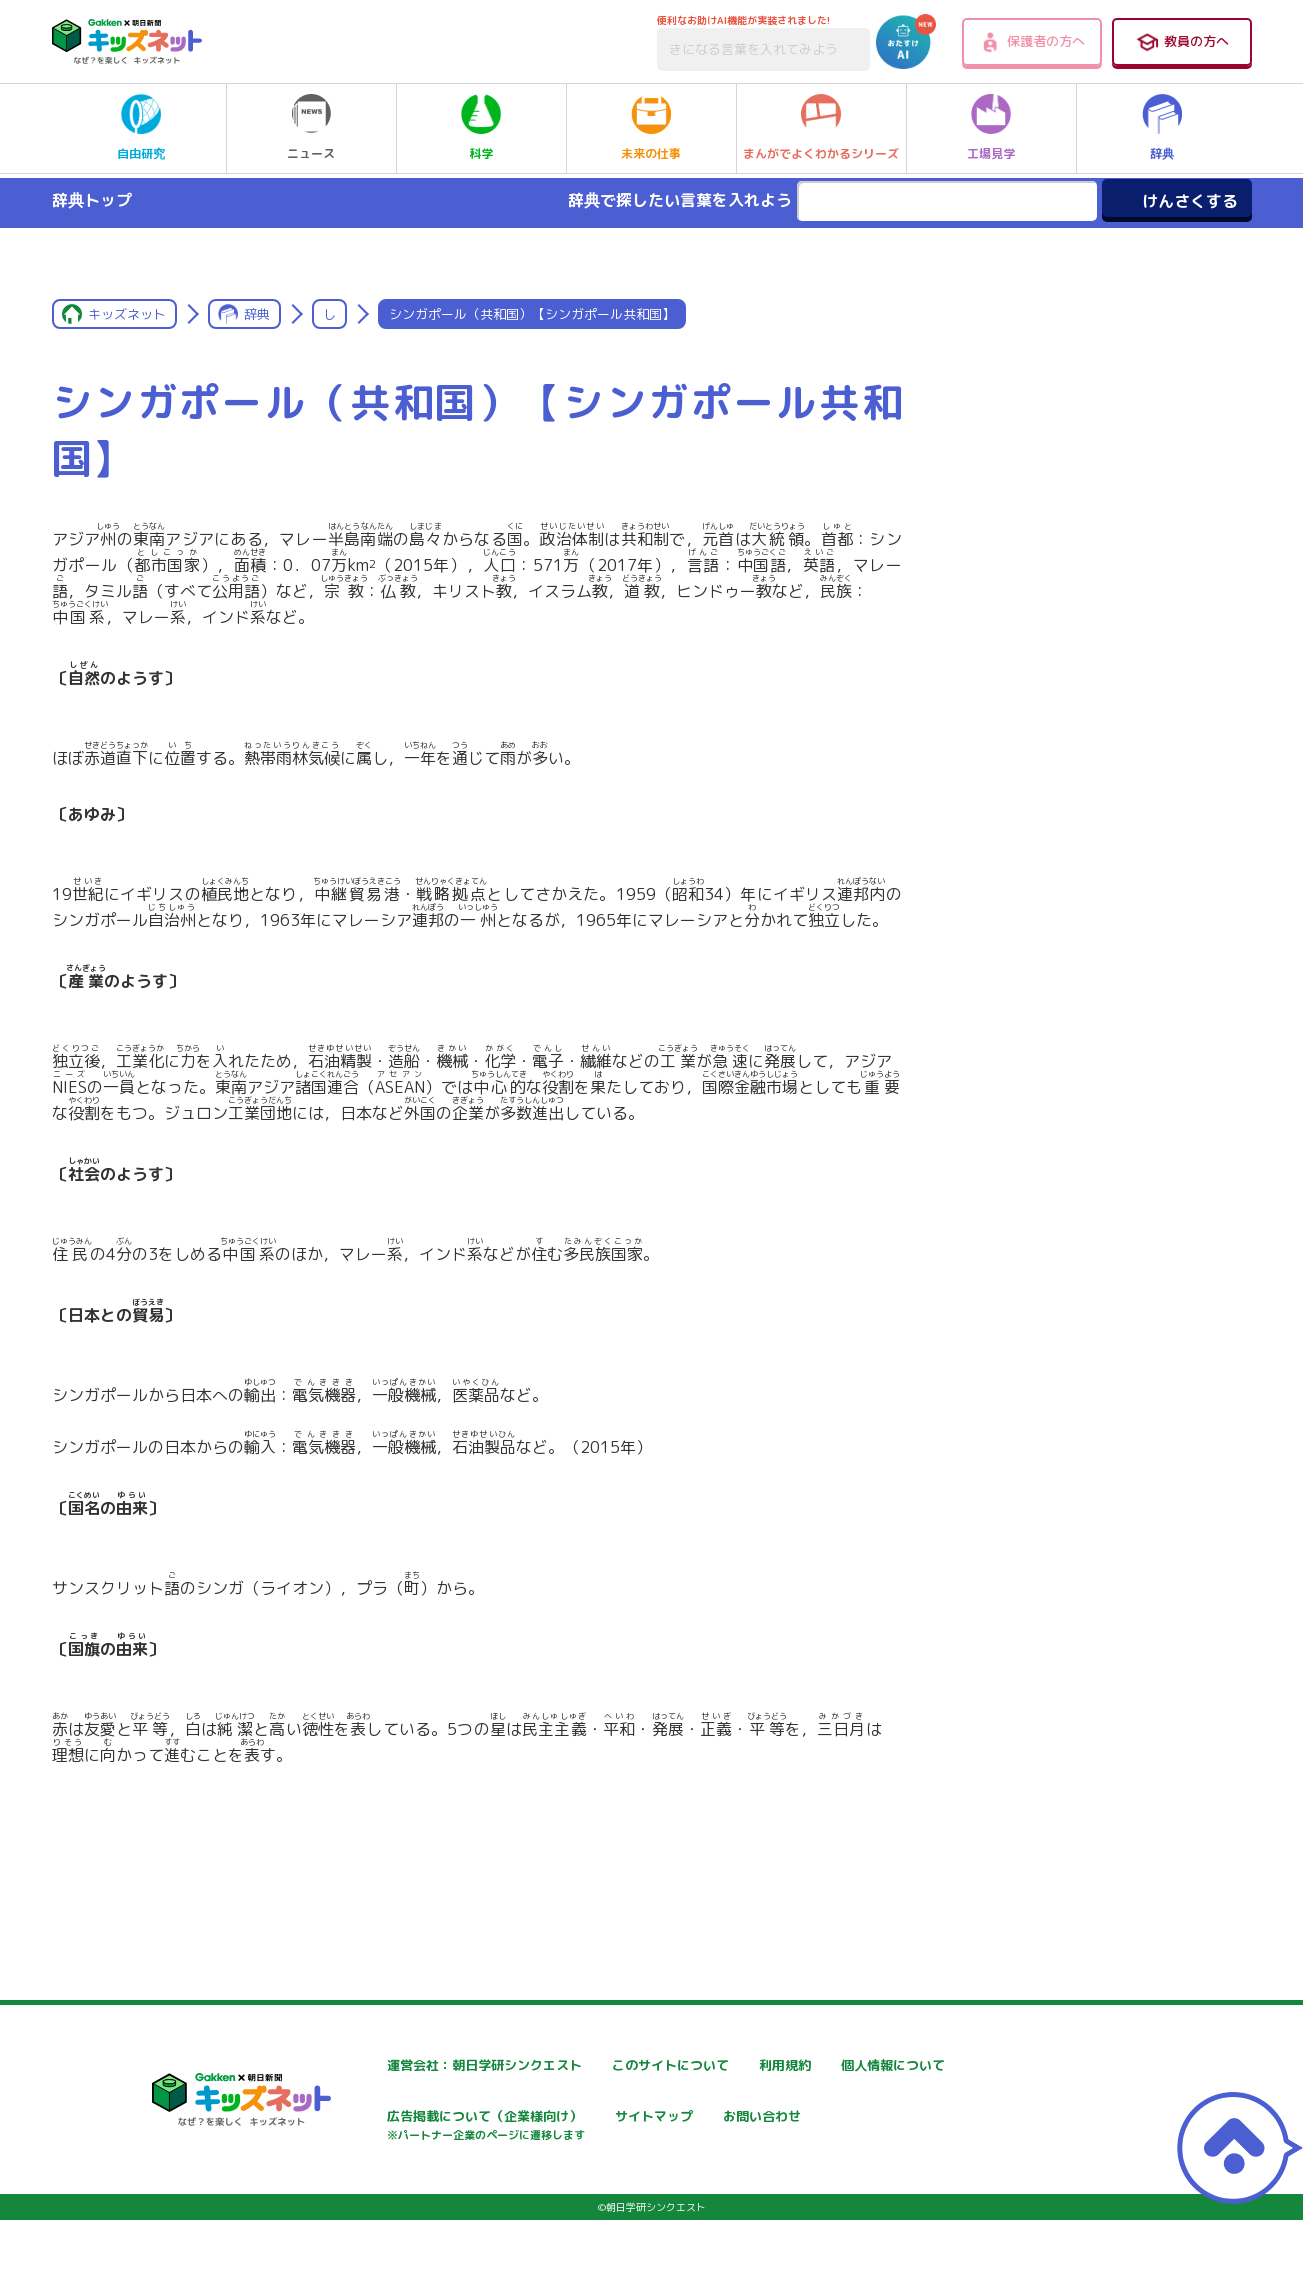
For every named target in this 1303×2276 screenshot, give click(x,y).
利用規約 (834, 2065)
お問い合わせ (368, 2187)
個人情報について (382, 2117)
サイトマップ (848, 2117)
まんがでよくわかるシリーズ (821, 128)
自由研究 (141, 128)
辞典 (1162, 128)
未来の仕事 (651, 128)
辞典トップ (92, 200)
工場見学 (991, 128)
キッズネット (127, 314)
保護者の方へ (1031, 42)
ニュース (311, 128)
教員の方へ (1182, 42)
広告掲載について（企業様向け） (671, 2127)
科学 (481, 128)
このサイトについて (629, 2065)
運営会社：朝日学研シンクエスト (431, 2065)
